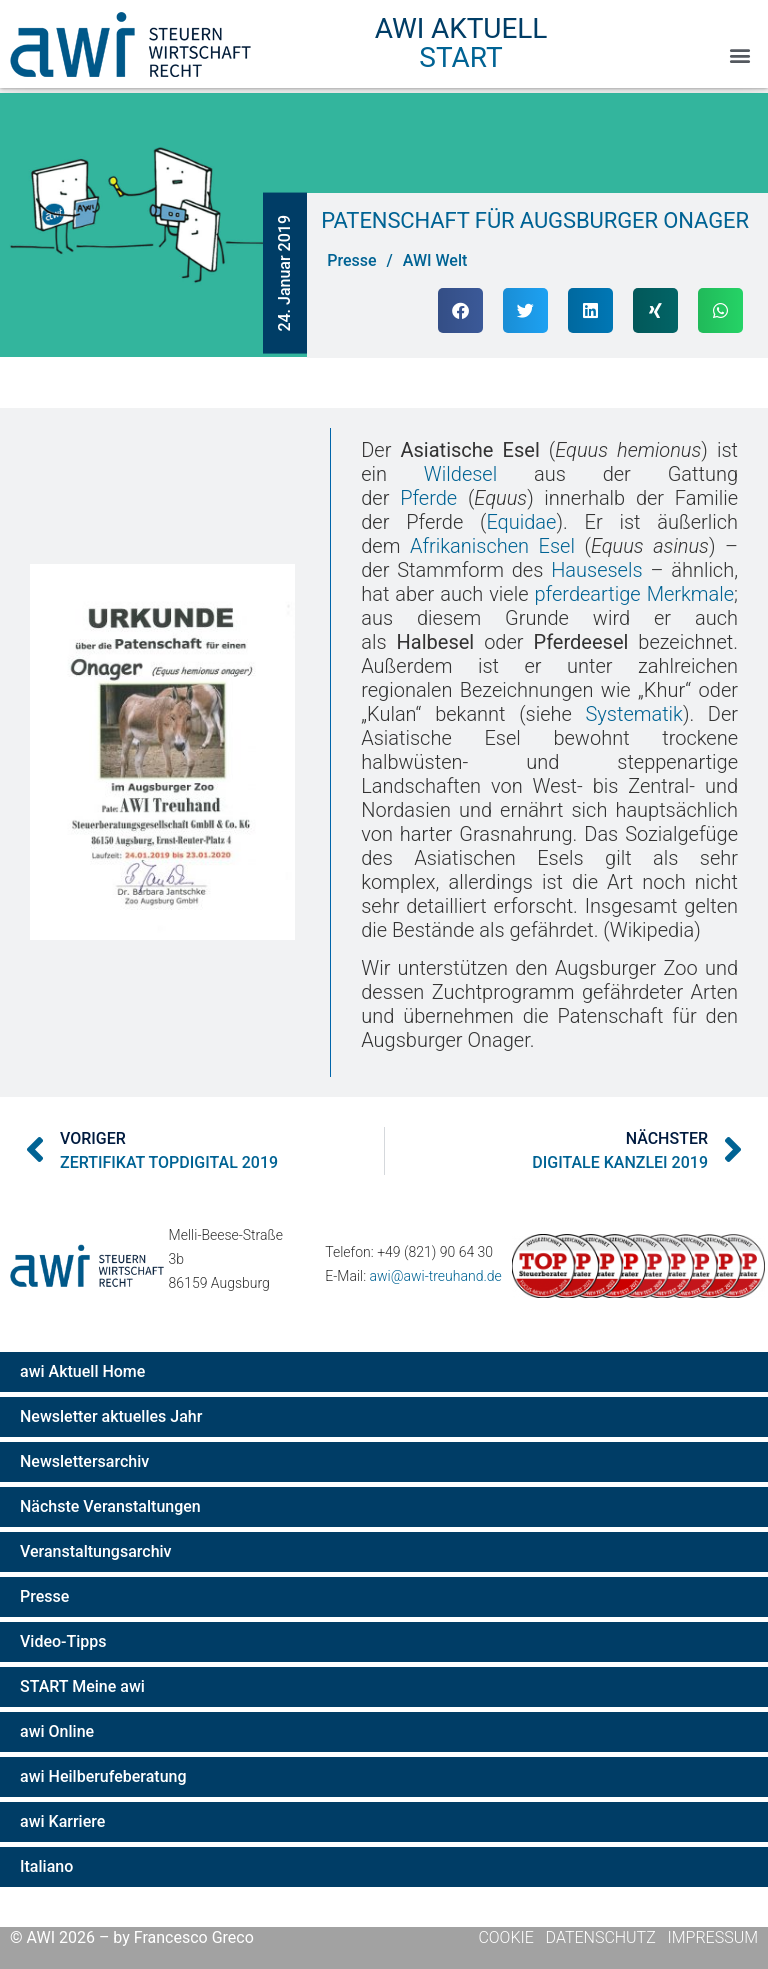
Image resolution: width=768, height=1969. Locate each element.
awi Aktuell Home (82, 1371)
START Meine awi (82, 1686)
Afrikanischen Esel (493, 546)
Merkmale (690, 594)
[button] (739, 55)
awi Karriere (62, 1821)
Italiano (46, 1866)
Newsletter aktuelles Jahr (111, 1416)
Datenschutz (601, 1937)
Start (460, 57)
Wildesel (461, 474)
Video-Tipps (63, 1641)
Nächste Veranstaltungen (110, 1506)
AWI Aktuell (461, 28)
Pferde (429, 498)
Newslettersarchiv (84, 1461)
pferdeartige (588, 594)
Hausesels (597, 570)
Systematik (634, 714)
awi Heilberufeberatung (103, 1776)
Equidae (522, 522)
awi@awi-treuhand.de (436, 1276)
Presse (44, 1596)
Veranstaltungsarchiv (96, 1551)
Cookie (507, 1937)
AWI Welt (435, 260)
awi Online (57, 1731)
